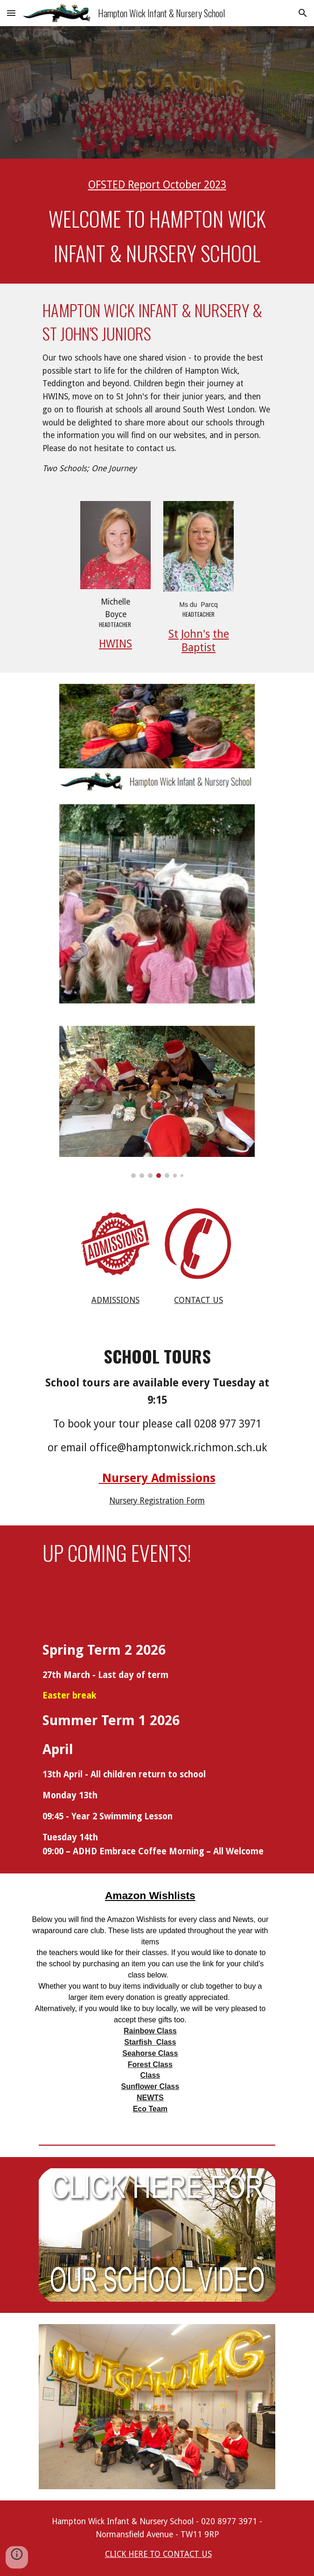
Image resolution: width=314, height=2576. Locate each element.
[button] (11, 13)
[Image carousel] (156, 1102)
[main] (157, 185)
